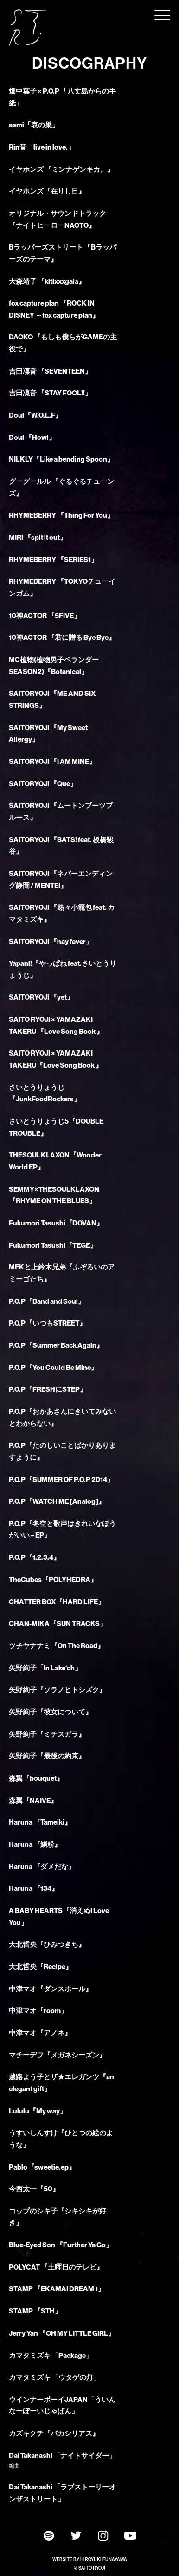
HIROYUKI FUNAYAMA (103, 2560)
